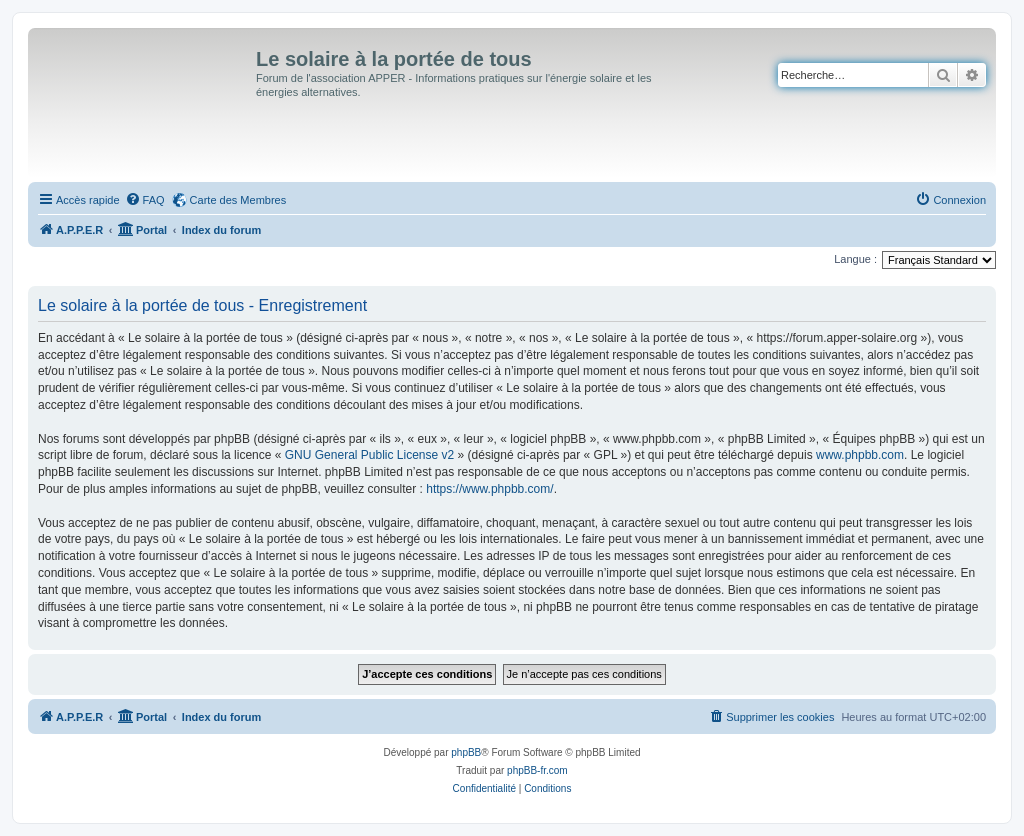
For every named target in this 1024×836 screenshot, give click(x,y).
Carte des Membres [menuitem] (238, 200)
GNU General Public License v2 (369, 455)
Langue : (855, 259)
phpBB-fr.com (537, 770)
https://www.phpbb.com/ (489, 489)
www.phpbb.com (860, 455)
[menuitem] (145, 200)
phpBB (466, 752)
